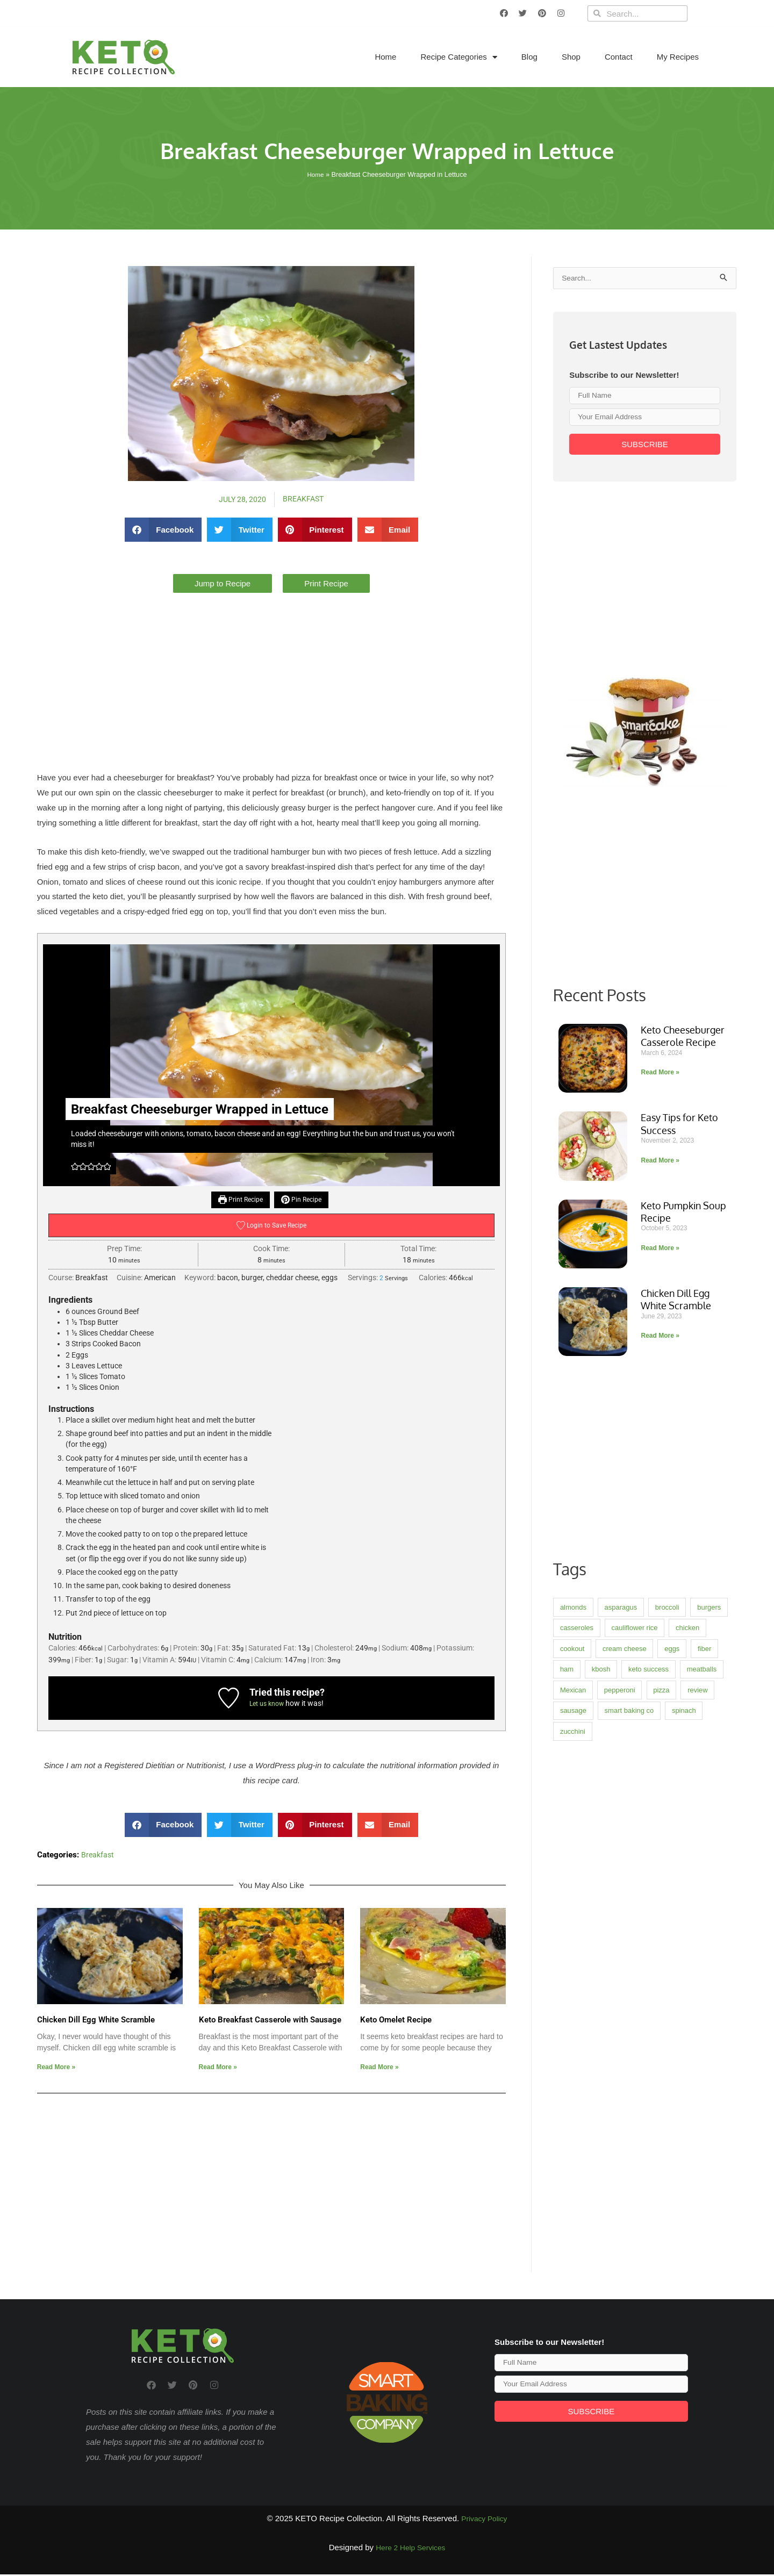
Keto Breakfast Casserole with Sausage (270, 2022)
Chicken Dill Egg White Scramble (96, 2022)
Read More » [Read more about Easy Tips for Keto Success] (660, 1487)
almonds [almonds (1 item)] (573, 1935)
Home (385, 56)
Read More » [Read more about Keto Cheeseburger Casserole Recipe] (660, 1399)
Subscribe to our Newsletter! (624, 376)
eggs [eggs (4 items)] (671, 1976)
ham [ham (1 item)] (567, 1996)
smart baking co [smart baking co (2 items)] (629, 2038)
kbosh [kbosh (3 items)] (601, 1996)
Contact (619, 56)
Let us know (267, 1705)
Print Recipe (238, 1200)
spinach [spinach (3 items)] (684, 2038)
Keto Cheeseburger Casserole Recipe (683, 1363)
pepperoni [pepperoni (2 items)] (619, 2017)
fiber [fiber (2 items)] (704, 1976)
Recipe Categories (458, 57)
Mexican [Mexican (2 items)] (573, 2017)
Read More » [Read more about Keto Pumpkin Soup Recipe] (660, 1575)
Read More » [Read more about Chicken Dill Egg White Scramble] (56, 2068)
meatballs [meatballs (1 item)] (702, 1996)
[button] (163, 530)
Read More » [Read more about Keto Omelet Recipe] (379, 2068)
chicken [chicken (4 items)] (687, 1955)
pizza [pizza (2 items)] (661, 2017)
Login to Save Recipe (272, 1227)
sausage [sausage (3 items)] (573, 2038)
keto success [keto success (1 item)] (648, 1996)
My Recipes (678, 56)
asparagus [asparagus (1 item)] (621, 1935)
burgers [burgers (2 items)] (709, 1935)
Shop (571, 56)
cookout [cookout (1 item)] (572, 1976)
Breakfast (304, 499)
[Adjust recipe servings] (381, 1279)
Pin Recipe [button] (304, 1200)
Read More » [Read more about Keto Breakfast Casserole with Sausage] (218, 2068)
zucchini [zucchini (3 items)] (572, 2059)
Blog (529, 56)
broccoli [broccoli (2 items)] (667, 1935)
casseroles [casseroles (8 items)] (576, 1955)
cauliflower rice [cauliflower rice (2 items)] (635, 1955)
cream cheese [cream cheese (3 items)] (625, 1976)
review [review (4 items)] (697, 2017)
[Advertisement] (271, 673)
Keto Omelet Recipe (396, 2022)
